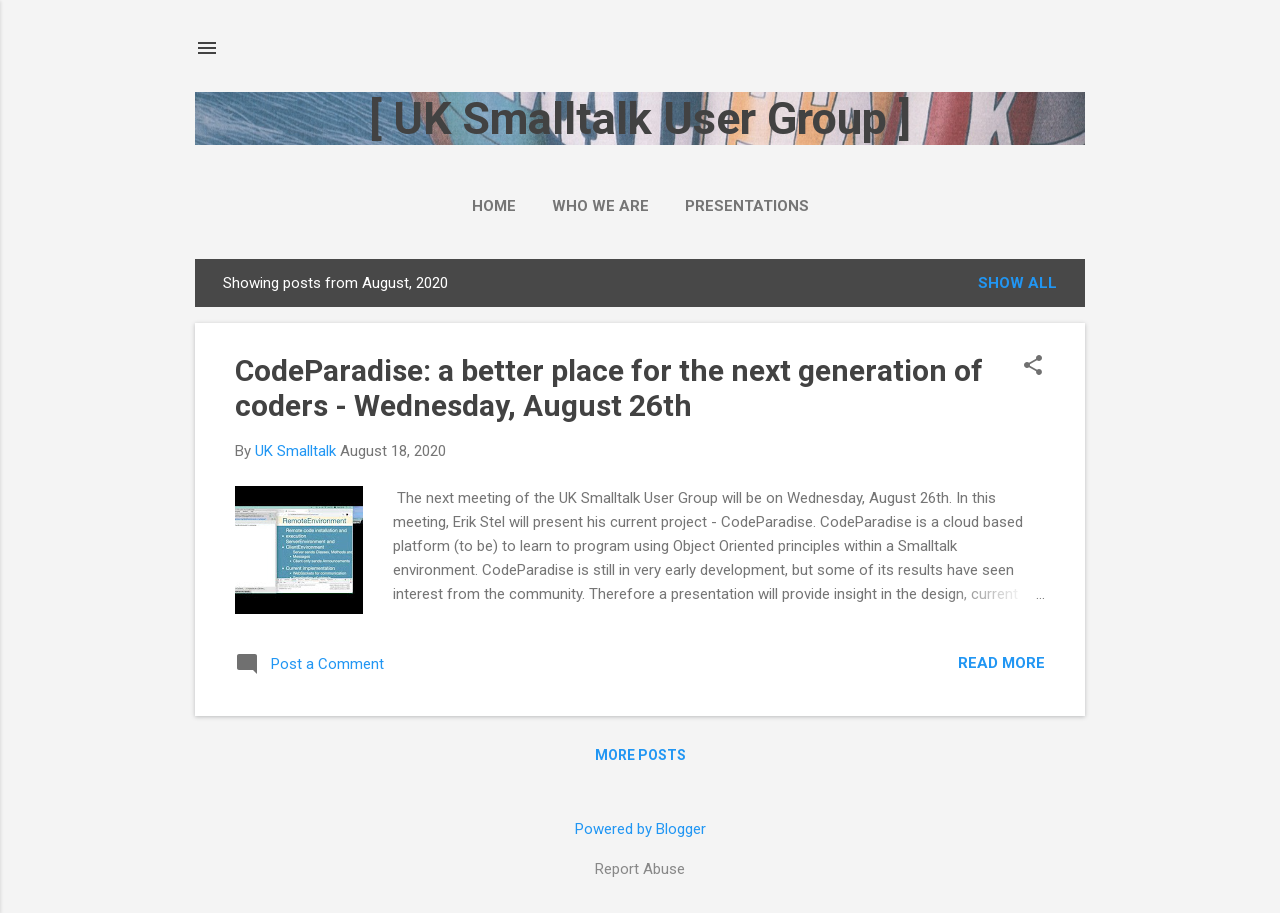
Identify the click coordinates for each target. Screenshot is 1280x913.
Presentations (747, 206)
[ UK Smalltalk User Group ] (640, 118)
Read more (1001, 663)
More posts (640, 755)
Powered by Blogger (640, 829)
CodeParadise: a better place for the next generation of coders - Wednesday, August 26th (609, 388)
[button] (1033, 367)
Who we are (600, 206)
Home (494, 206)
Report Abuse (640, 869)
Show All (1017, 283)
